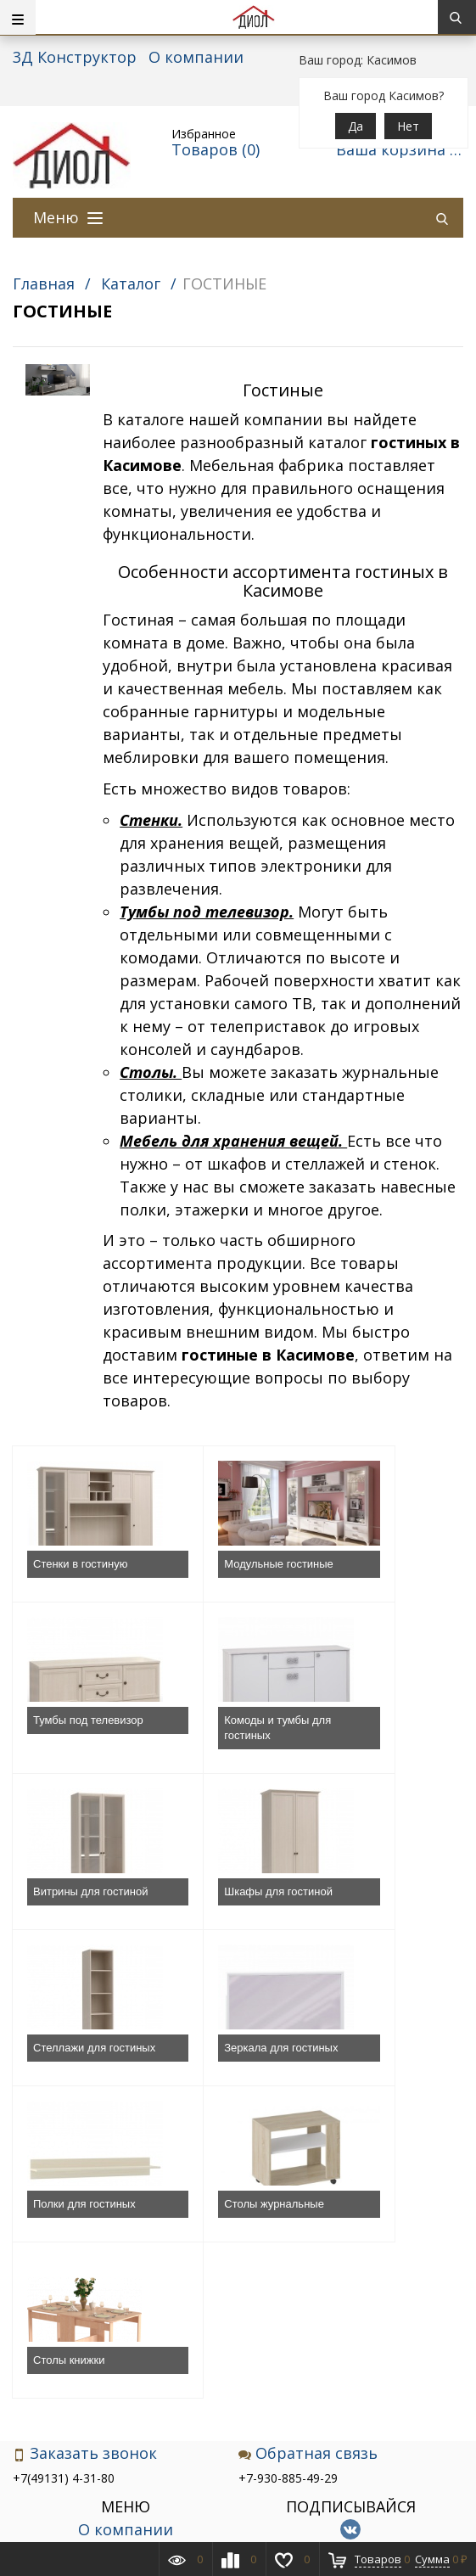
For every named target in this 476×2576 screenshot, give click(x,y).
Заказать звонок (85, 2172)
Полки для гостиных (383, 1906)
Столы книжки (218, 2078)
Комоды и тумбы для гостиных (86, 1743)
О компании (196, 57)
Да (355, 126)
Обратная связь (308, 2172)
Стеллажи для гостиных (69, 1914)
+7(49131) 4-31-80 (64, 2196)
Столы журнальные (83, 2078)
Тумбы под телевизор (359, 1571)
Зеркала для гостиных (214, 1914)
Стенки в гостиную (80, 1563)
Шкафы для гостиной (362, 1743)
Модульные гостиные (212, 1571)
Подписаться (351, 2348)
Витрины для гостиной (215, 1743)
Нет (408, 126)
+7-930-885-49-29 (288, 2196)
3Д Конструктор (75, 57)
